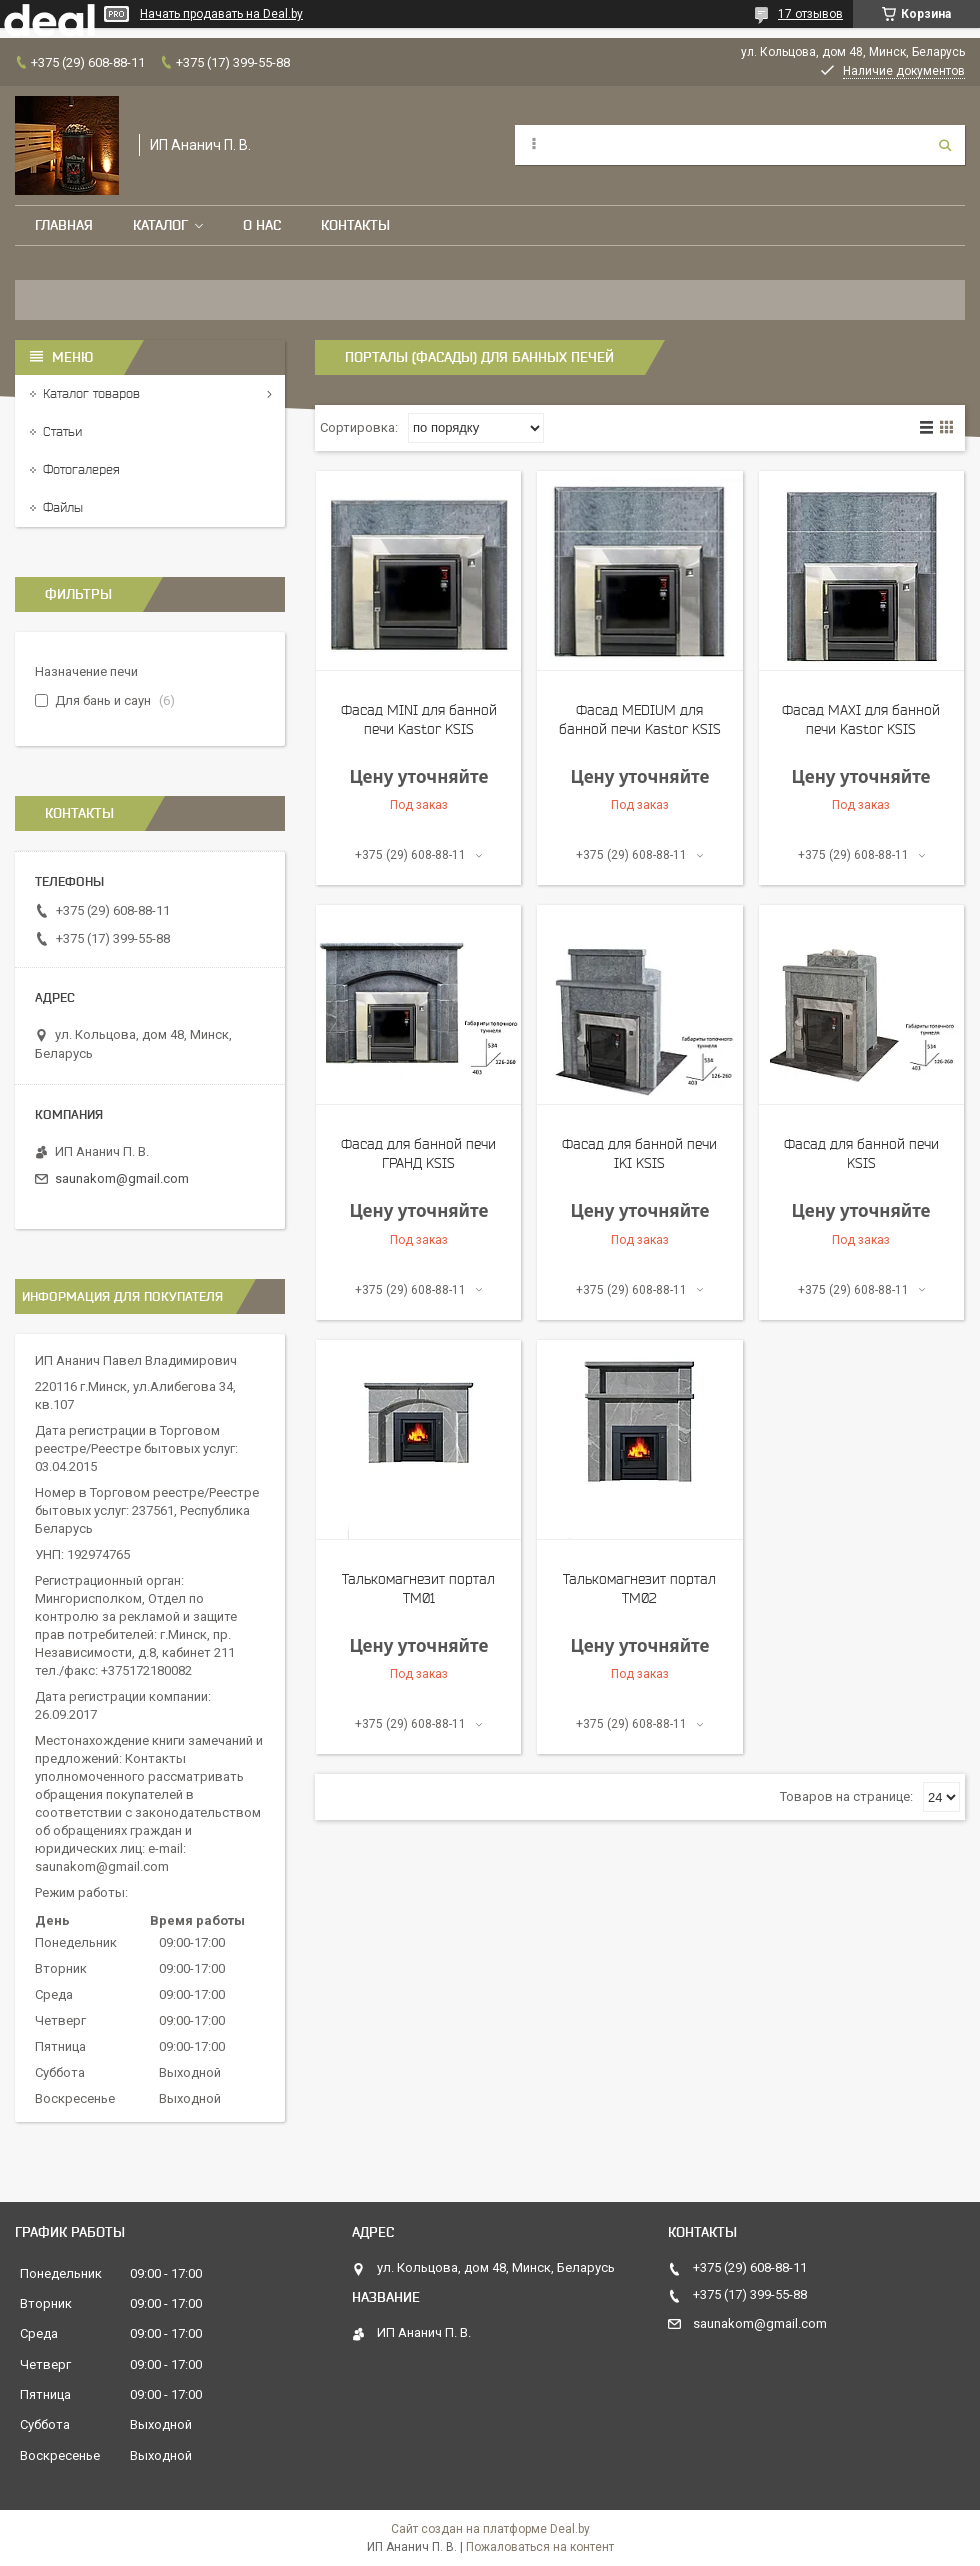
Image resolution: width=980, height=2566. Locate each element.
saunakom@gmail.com (122, 1178)
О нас (262, 225)
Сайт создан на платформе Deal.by (490, 2529)
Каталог (160, 225)
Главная (64, 225)
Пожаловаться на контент (540, 2547)
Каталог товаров (91, 393)
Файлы (63, 507)
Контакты (355, 225)
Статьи (62, 431)
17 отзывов (810, 14)
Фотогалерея (81, 469)
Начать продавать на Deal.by (221, 14)
